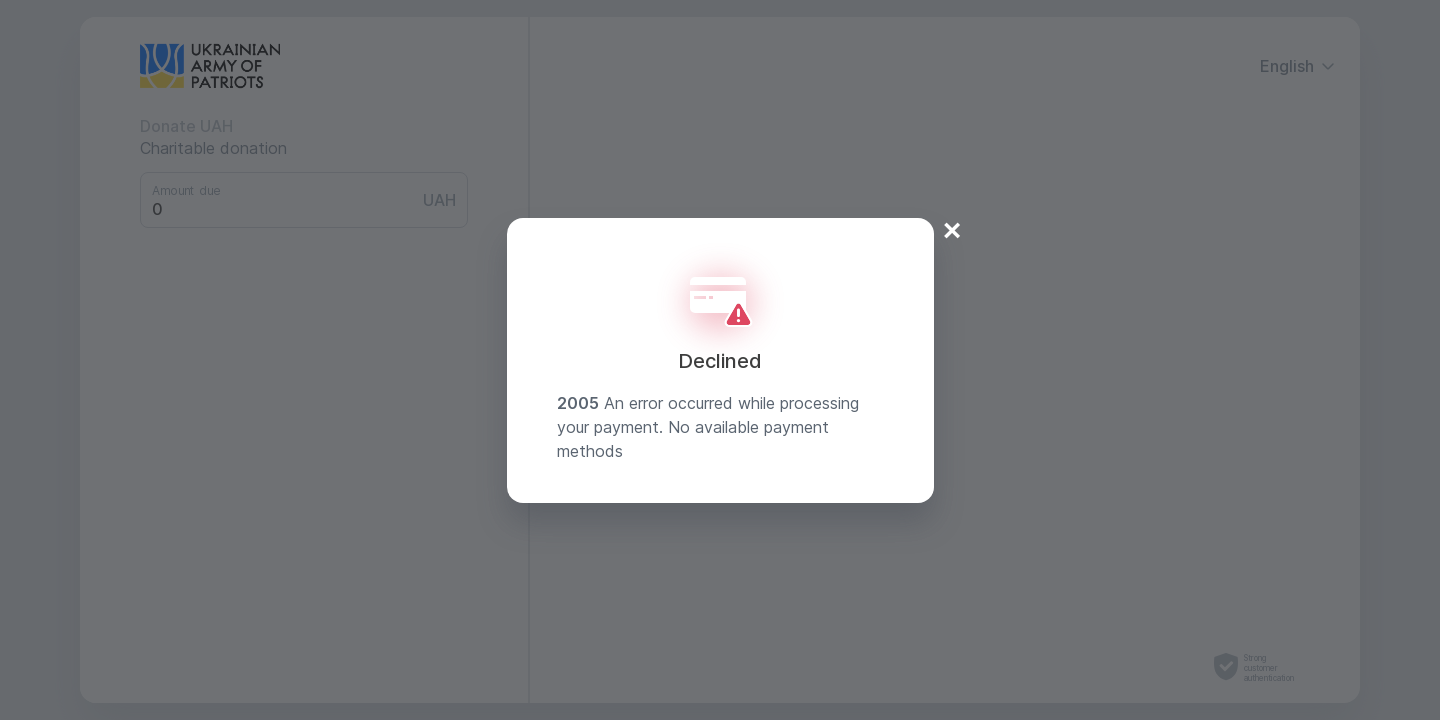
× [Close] (952, 230)
